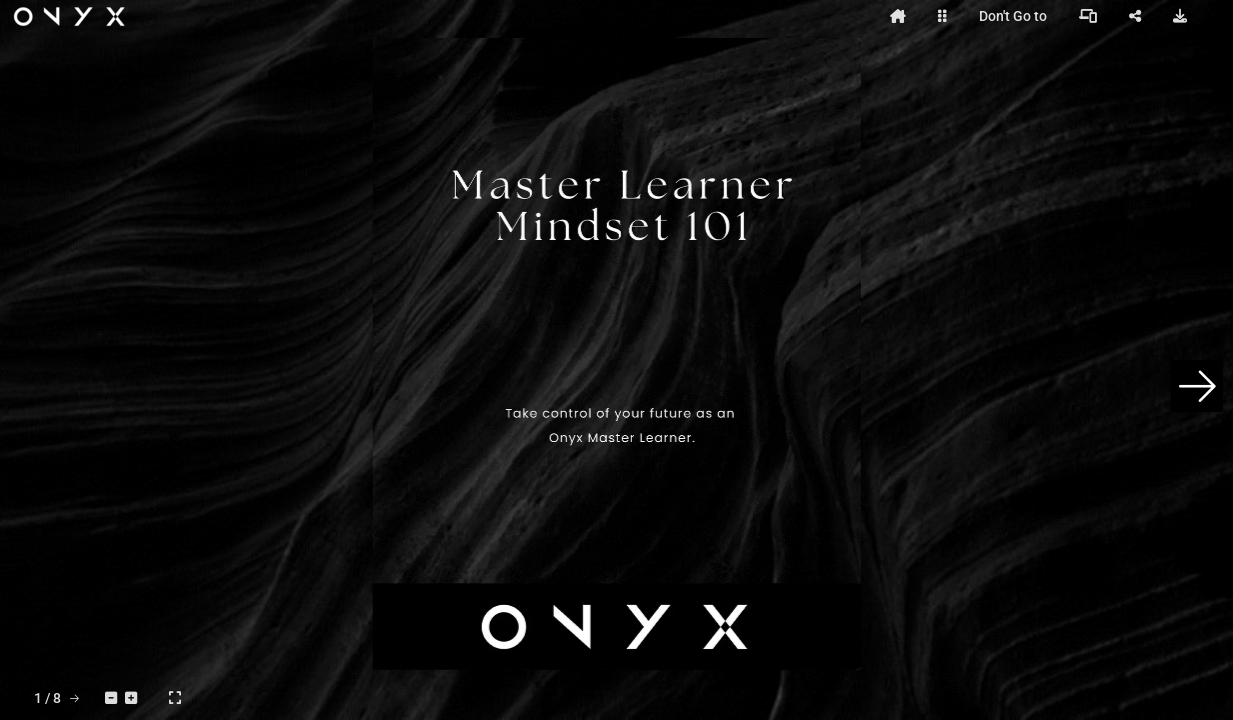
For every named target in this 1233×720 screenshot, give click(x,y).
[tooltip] (898, 16)
